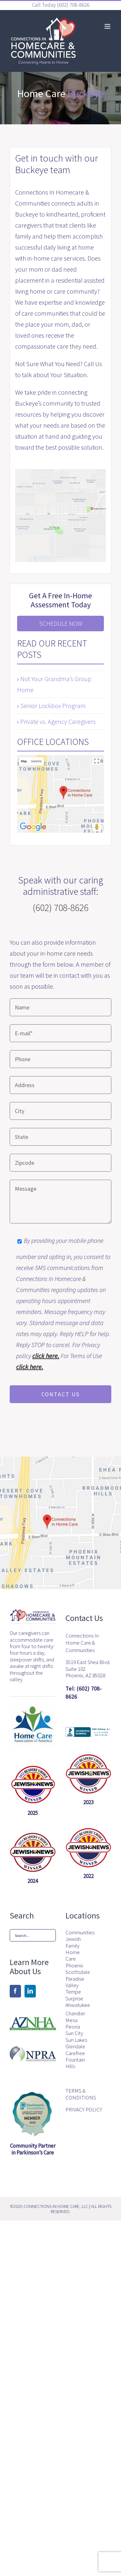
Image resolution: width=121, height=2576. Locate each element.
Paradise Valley (75, 1982)
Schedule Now (60, 623)
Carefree (75, 2053)
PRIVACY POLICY (84, 2109)
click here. (45, 1356)
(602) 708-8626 (72, 4)
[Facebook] (15, 1991)
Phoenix (74, 1965)
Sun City (74, 2033)
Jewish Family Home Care (73, 1949)
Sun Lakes (76, 2040)
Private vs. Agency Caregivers (58, 721)
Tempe (73, 1991)
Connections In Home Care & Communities (82, 1643)
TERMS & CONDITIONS (81, 2094)
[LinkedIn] (30, 1991)
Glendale (75, 2046)
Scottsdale (77, 1972)
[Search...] (33, 1935)
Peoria (73, 2026)
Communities (77, 1932)
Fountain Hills (75, 2063)
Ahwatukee (77, 2005)
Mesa (71, 2020)
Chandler (75, 2013)
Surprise (74, 1998)
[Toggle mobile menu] (108, 26)
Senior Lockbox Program (53, 706)
